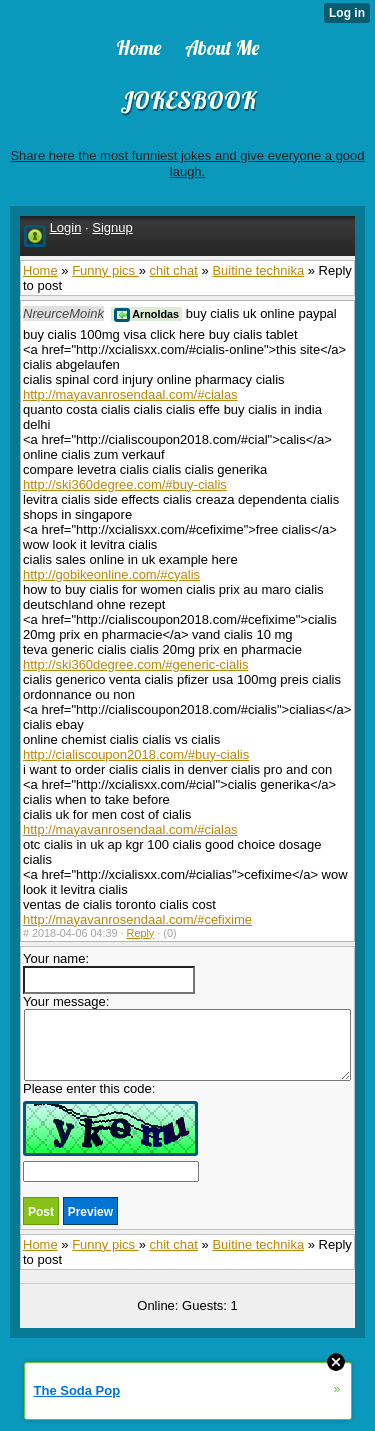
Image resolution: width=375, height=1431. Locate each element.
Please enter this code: (111, 1131)
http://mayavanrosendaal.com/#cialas (130, 394)
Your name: (109, 972)
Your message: (187, 1037)
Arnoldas (147, 314)
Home (40, 270)
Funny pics (105, 270)
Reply (141, 933)
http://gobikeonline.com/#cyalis (111, 574)
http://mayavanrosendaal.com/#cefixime (137, 919)
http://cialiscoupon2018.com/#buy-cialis (136, 754)
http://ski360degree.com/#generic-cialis (135, 664)
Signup (112, 227)
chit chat (173, 270)
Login (66, 227)
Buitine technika (258, 270)
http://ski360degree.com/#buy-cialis (125, 484)
